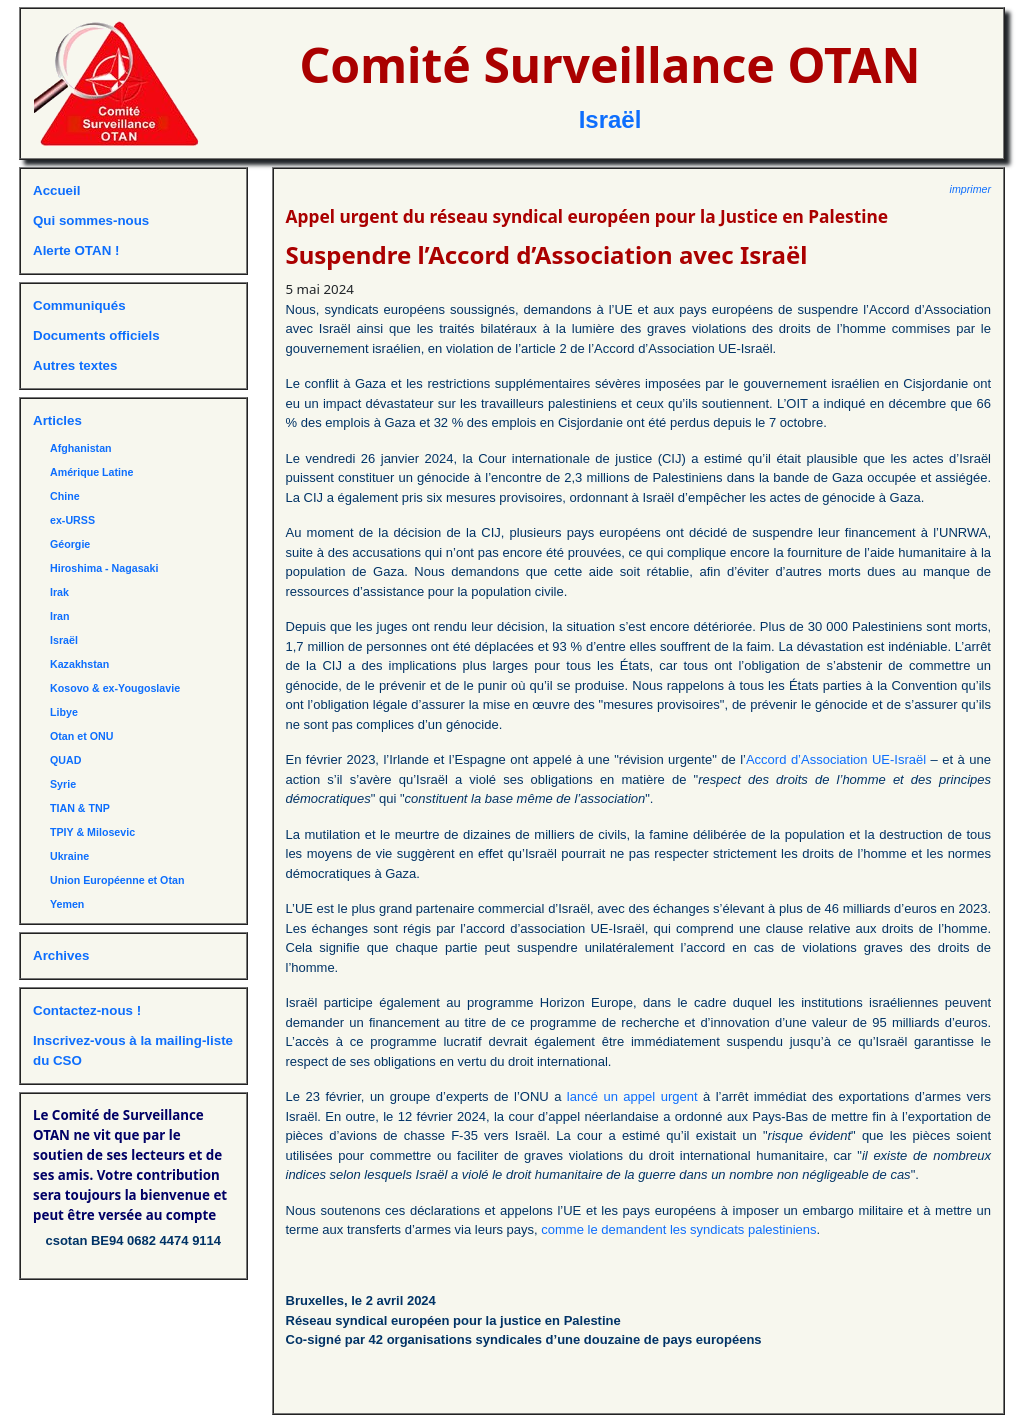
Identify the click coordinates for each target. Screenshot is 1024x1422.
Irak (59, 592)
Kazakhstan (79, 664)
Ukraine (69, 856)
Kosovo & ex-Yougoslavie (115, 688)
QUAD (65, 760)
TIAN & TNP (80, 808)
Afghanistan (81, 448)
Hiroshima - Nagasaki (104, 568)
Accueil (56, 190)
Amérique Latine (92, 472)
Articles (57, 420)
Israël (610, 119)
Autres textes (75, 365)
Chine (65, 496)
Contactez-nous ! (87, 1010)
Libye (64, 712)
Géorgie (70, 544)
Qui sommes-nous (91, 220)
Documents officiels (96, 335)
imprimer (970, 189)
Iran (60, 616)
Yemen (67, 904)
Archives (61, 955)
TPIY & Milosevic (92, 832)
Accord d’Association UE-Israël (836, 759)
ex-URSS (72, 520)
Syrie (63, 784)
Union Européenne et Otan (117, 880)
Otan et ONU (81, 736)
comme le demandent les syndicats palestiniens (678, 1229)
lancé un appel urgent (632, 1096)
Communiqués (79, 305)
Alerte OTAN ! (76, 250)
